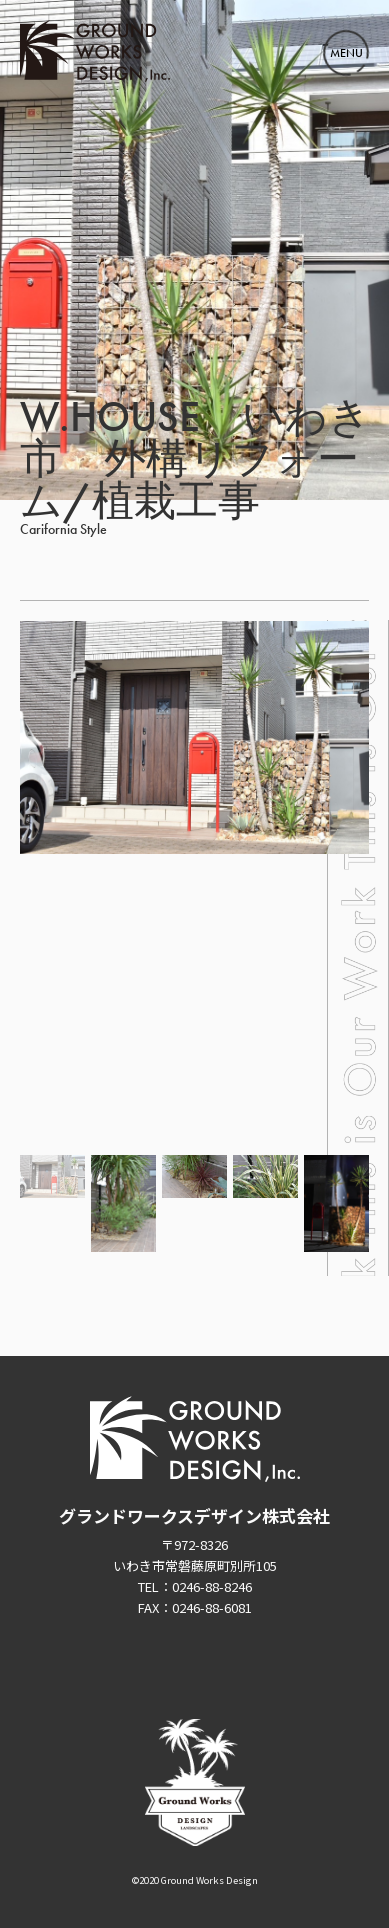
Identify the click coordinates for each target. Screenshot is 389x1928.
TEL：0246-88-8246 (195, 1586)
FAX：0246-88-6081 (195, 1607)
